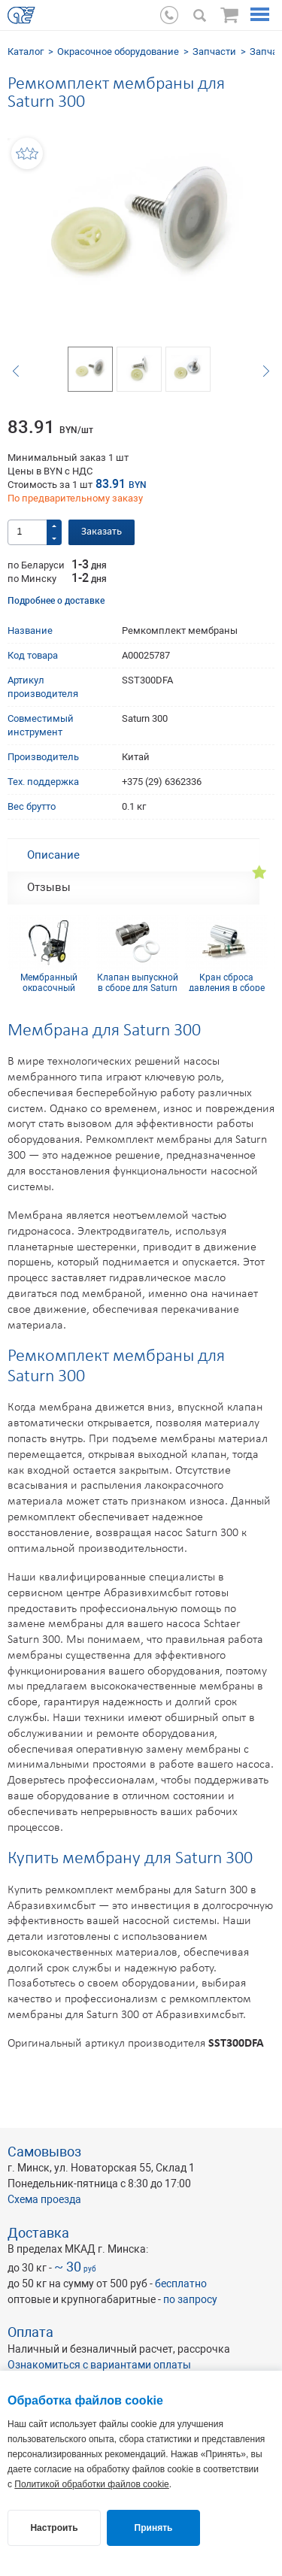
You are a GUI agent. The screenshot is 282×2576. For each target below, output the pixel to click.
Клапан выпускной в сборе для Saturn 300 (137, 982)
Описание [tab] (53, 855)
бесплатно (181, 2283)
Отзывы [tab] (49, 887)
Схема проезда (44, 2199)
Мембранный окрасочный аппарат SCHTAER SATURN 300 (49, 982)
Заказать (101, 532)
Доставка (38, 2233)
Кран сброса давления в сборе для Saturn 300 (227, 982)
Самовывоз (44, 2151)
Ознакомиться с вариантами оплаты (99, 2365)
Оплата (30, 2332)
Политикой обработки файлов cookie (91, 2484)
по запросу (190, 2299)
